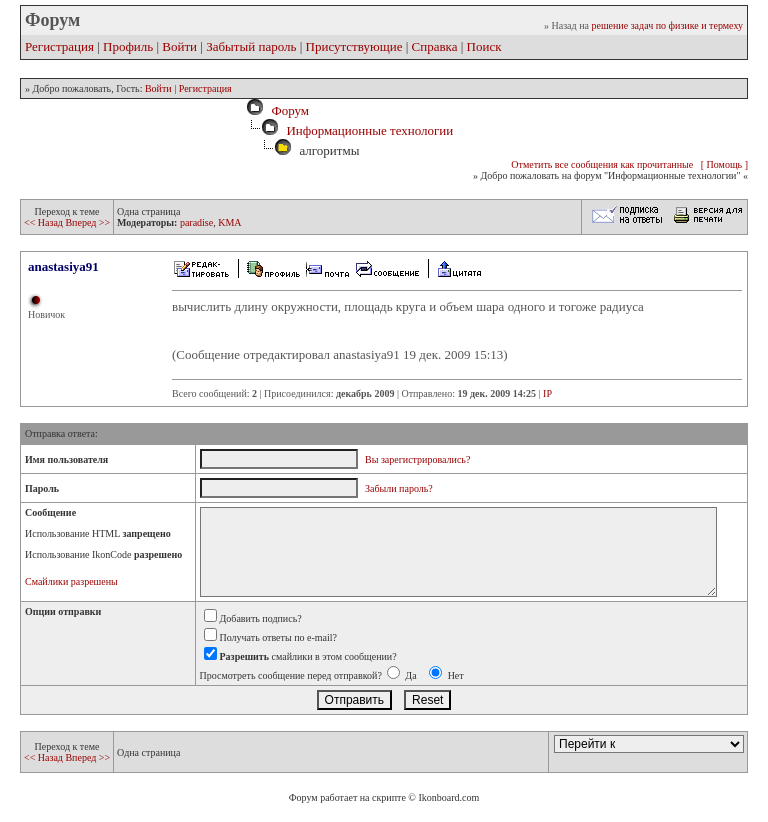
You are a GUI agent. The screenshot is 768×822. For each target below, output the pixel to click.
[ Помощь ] (724, 164)
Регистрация (59, 46)
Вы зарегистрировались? (417, 459)
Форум (287, 110)
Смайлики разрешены (71, 581)
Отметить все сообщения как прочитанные (602, 164)
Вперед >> (87, 222)
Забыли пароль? (399, 488)
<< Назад (44, 222)
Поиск (484, 46)
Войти (179, 46)
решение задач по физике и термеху (667, 25)
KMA (229, 222)
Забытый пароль (251, 46)
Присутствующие (354, 46)
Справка (435, 46)
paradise (196, 222)
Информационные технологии (369, 130)
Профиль (128, 46)
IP (547, 393)
